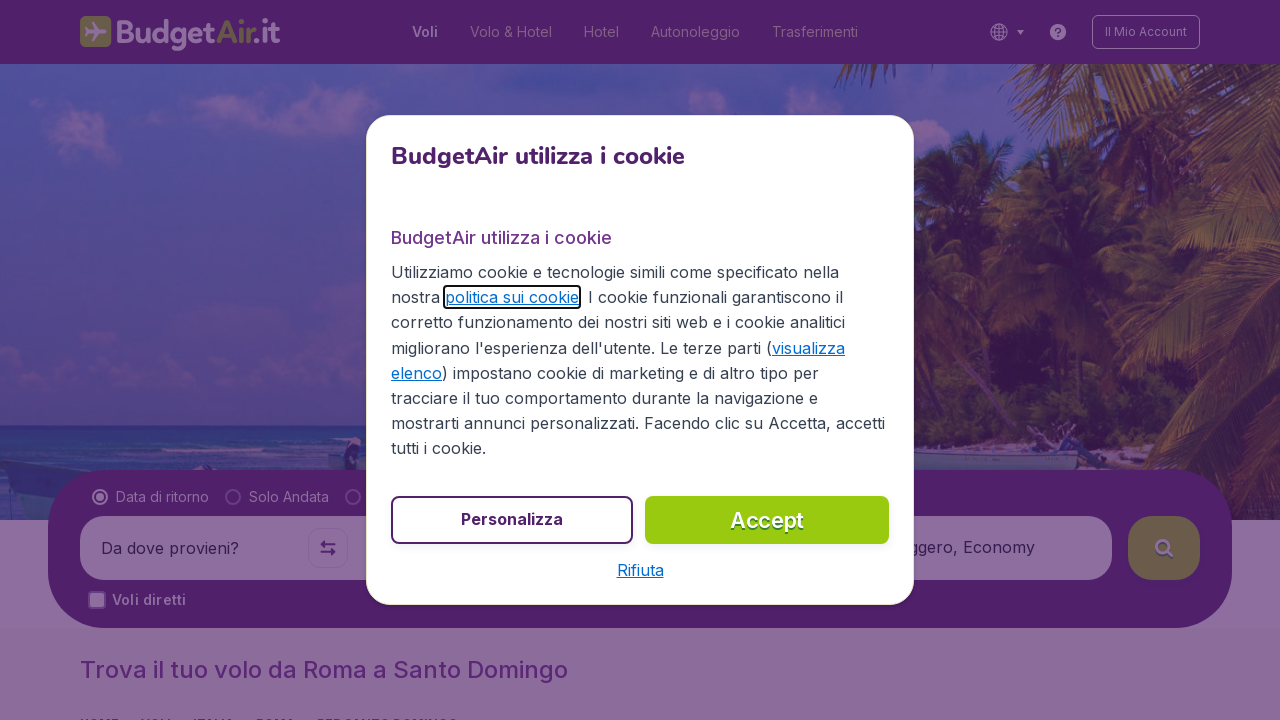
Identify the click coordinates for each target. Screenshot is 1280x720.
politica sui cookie (512, 297)
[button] (640, 570)
